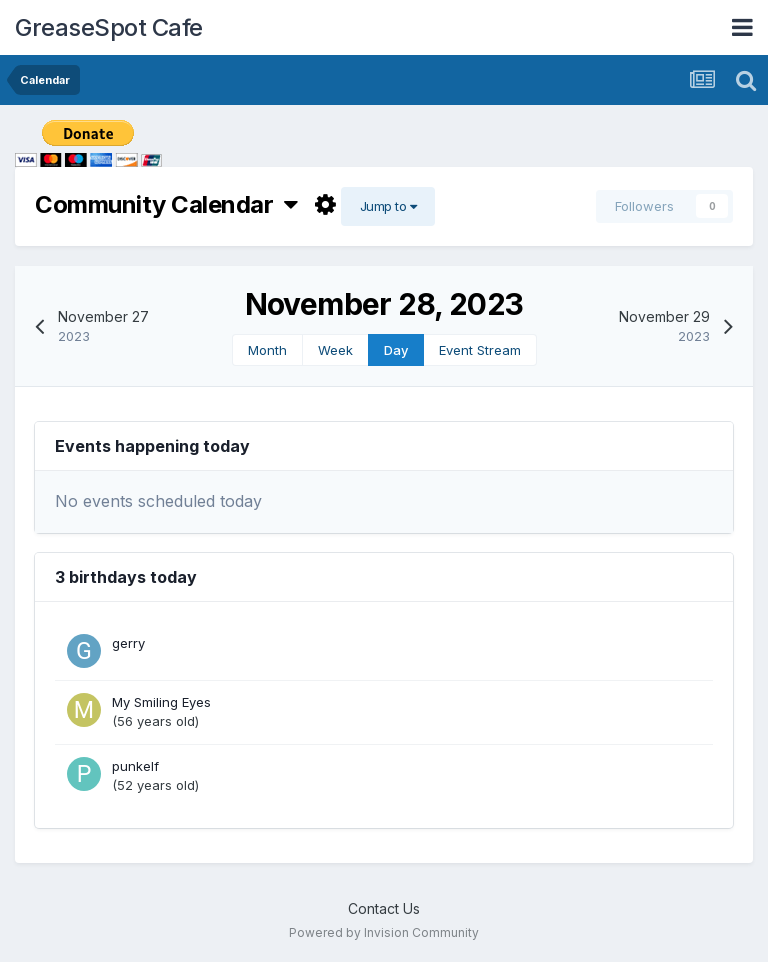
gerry (128, 643)
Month (267, 350)
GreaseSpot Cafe (109, 27)
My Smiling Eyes (161, 702)
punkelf (135, 766)
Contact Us (384, 908)
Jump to (388, 206)
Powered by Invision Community (384, 932)
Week (335, 350)
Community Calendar (166, 204)
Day (396, 350)
